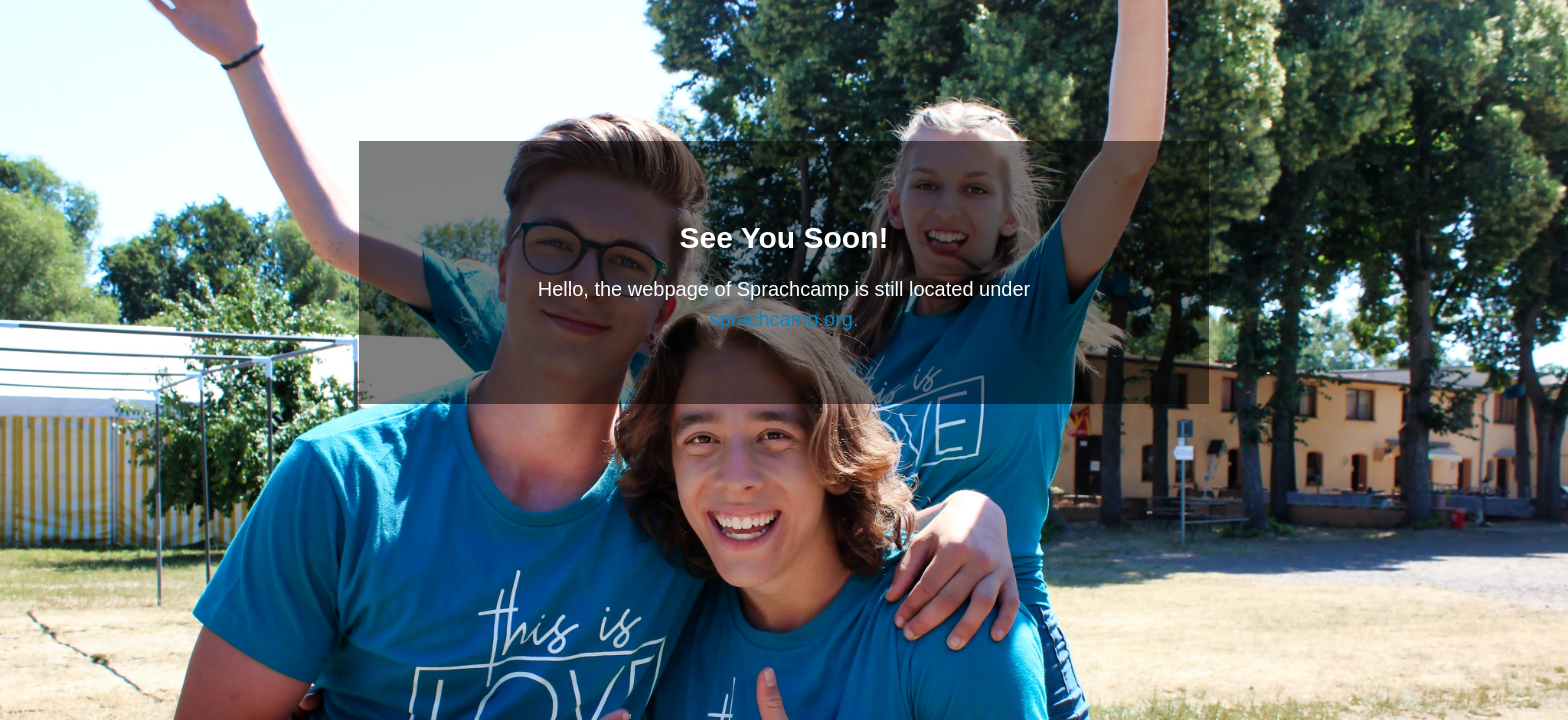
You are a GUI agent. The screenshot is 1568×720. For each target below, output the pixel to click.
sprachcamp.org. (784, 319)
